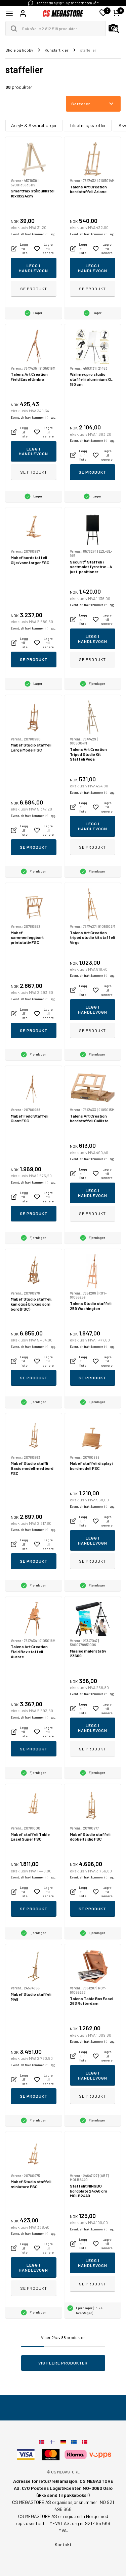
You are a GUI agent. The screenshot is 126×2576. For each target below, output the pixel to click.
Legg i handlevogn (33, 268)
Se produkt (33, 288)
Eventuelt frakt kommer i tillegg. (33, 234)
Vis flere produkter (63, 2362)
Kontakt (63, 2544)
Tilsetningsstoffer (88, 125)
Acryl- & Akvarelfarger (34, 125)
